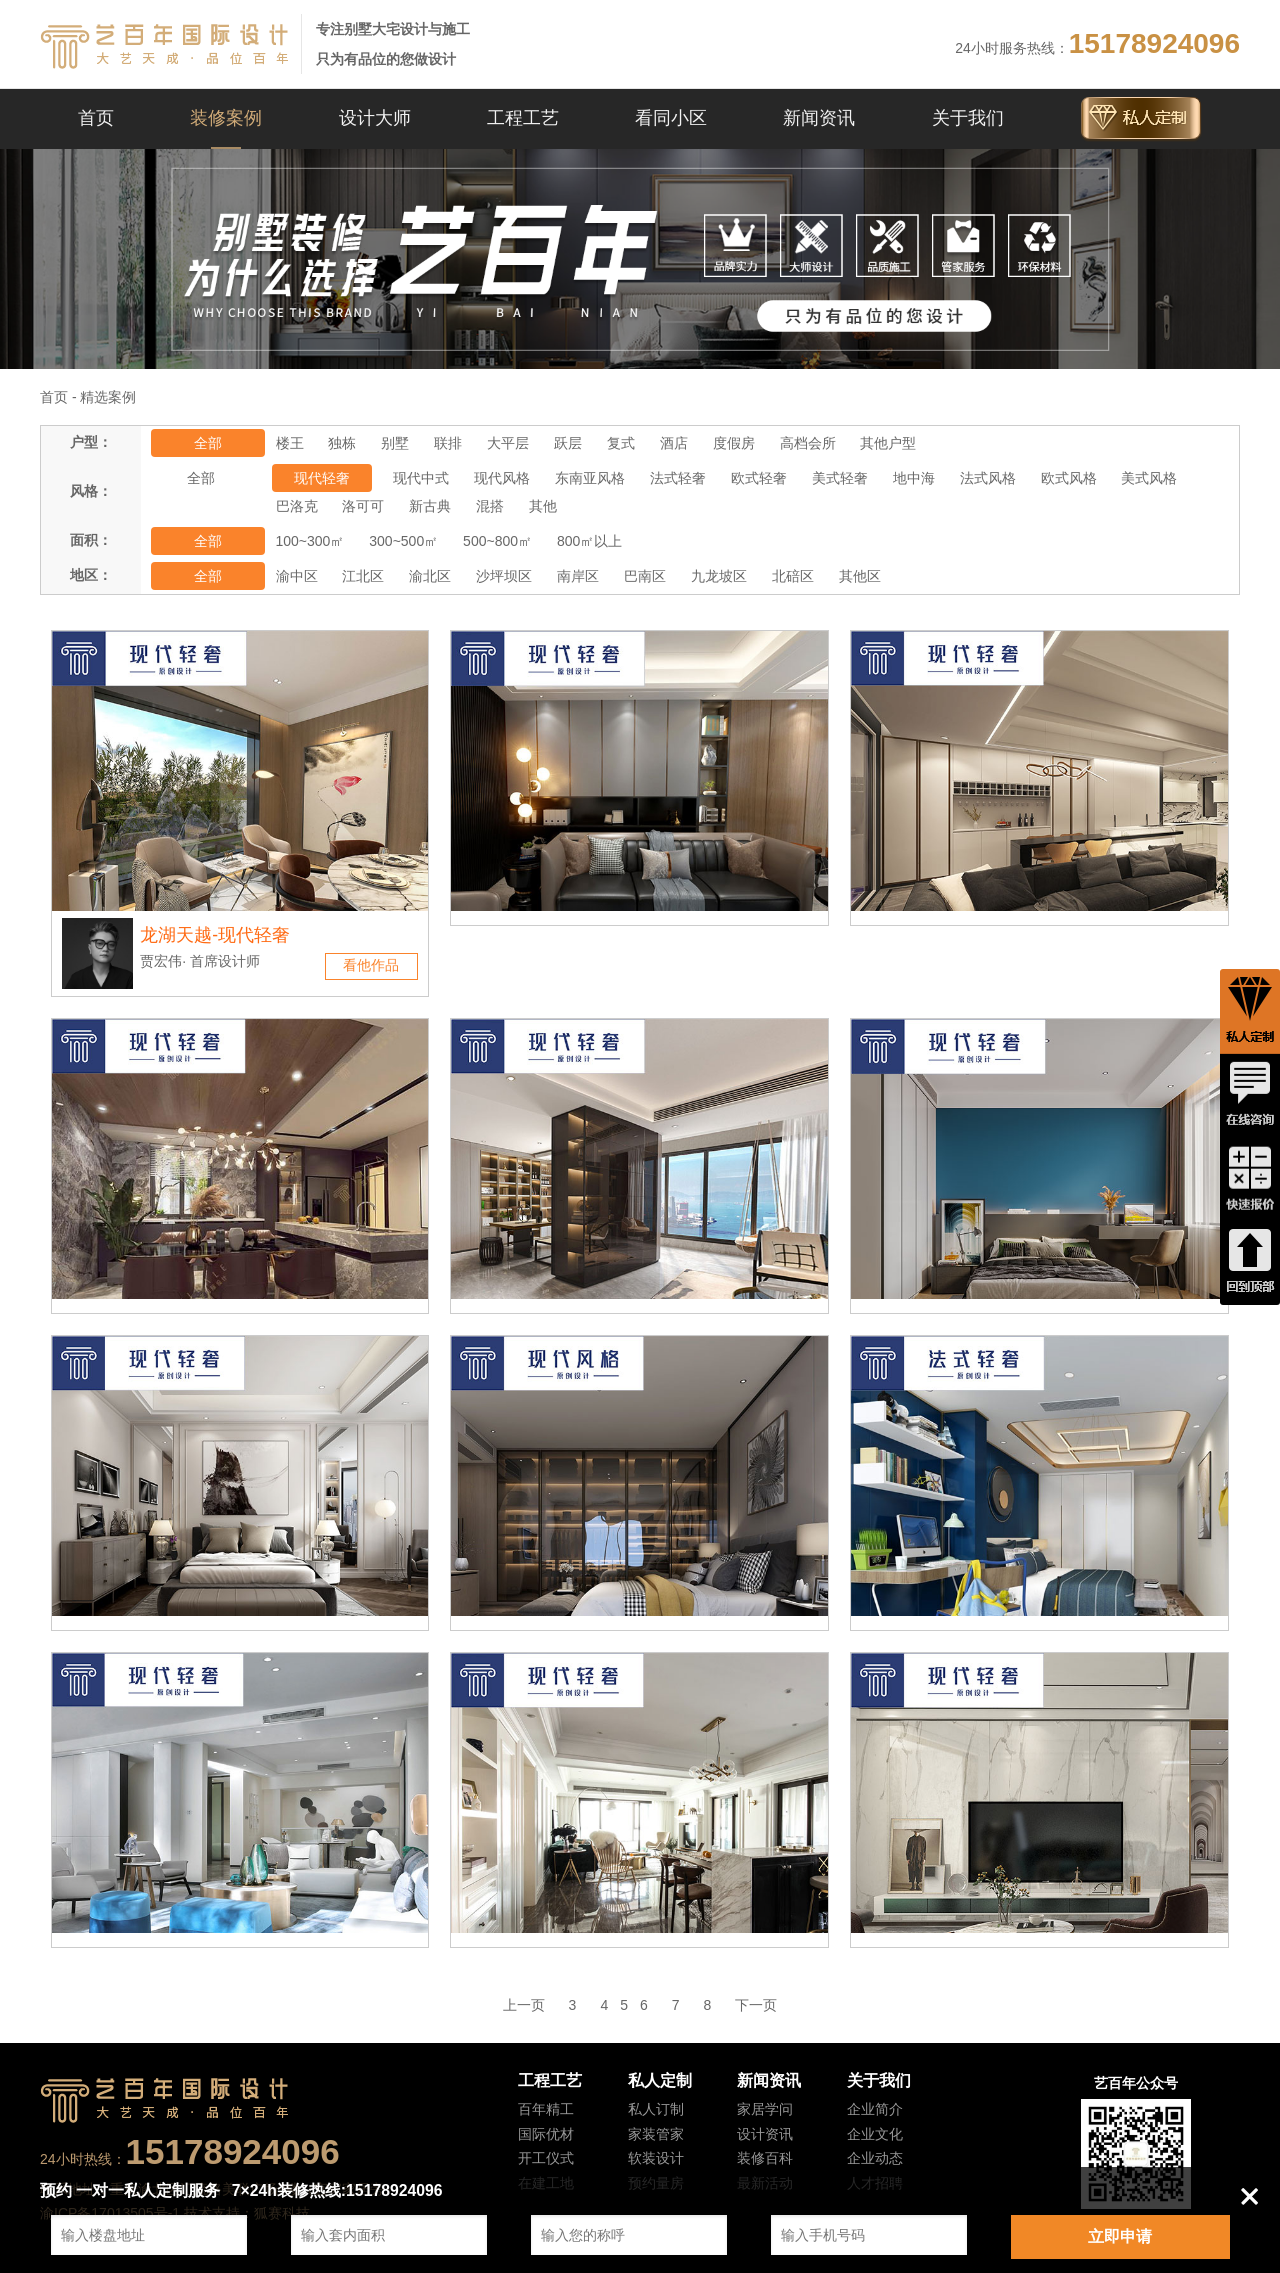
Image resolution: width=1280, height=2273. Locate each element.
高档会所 (808, 443)
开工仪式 (546, 2158)
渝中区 (297, 576)
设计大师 (375, 118)
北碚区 (793, 576)
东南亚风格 (590, 478)
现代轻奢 (322, 478)
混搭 (490, 506)
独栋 (342, 443)
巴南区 (645, 576)
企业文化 (875, 2134)
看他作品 (371, 965)
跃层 (568, 443)
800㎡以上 (589, 541)
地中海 (914, 478)
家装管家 (656, 2134)
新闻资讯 (819, 118)
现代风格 (502, 478)
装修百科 (765, 2158)
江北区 (363, 576)
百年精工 (546, 2109)
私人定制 (660, 2080)
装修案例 (226, 118)
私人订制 (656, 2109)
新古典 (430, 506)
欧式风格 (1069, 478)
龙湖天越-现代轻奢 (215, 935)
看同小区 (671, 118)
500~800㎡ (497, 541)
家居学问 (765, 2109)
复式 (621, 443)
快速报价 (1250, 1179)
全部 (208, 443)
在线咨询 (1250, 1095)
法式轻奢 (678, 478)
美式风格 (1149, 478)
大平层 (508, 443)
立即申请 (1120, 2236)
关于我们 (968, 118)
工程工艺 (523, 118)
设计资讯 (765, 2134)
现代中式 (421, 478)
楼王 (290, 443)
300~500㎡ (403, 541)
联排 (448, 443)
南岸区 (578, 576)
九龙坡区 (719, 576)
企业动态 (875, 2158)
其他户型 (888, 443)
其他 (543, 506)
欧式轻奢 (759, 478)
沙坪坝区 (504, 576)
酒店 (674, 443)
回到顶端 (1250, 1263)
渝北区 (430, 576)
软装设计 (656, 2158)
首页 (96, 118)
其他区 (860, 576)
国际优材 (546, 2134)
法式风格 (988, 478)
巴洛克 (297, 506)
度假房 (734, 443)
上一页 (524, 2005)
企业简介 (875, 2109)
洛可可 (363, 506)
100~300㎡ (310, 541)
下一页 (756, 2005)
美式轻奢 (840, 478)
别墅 (395, 443)
